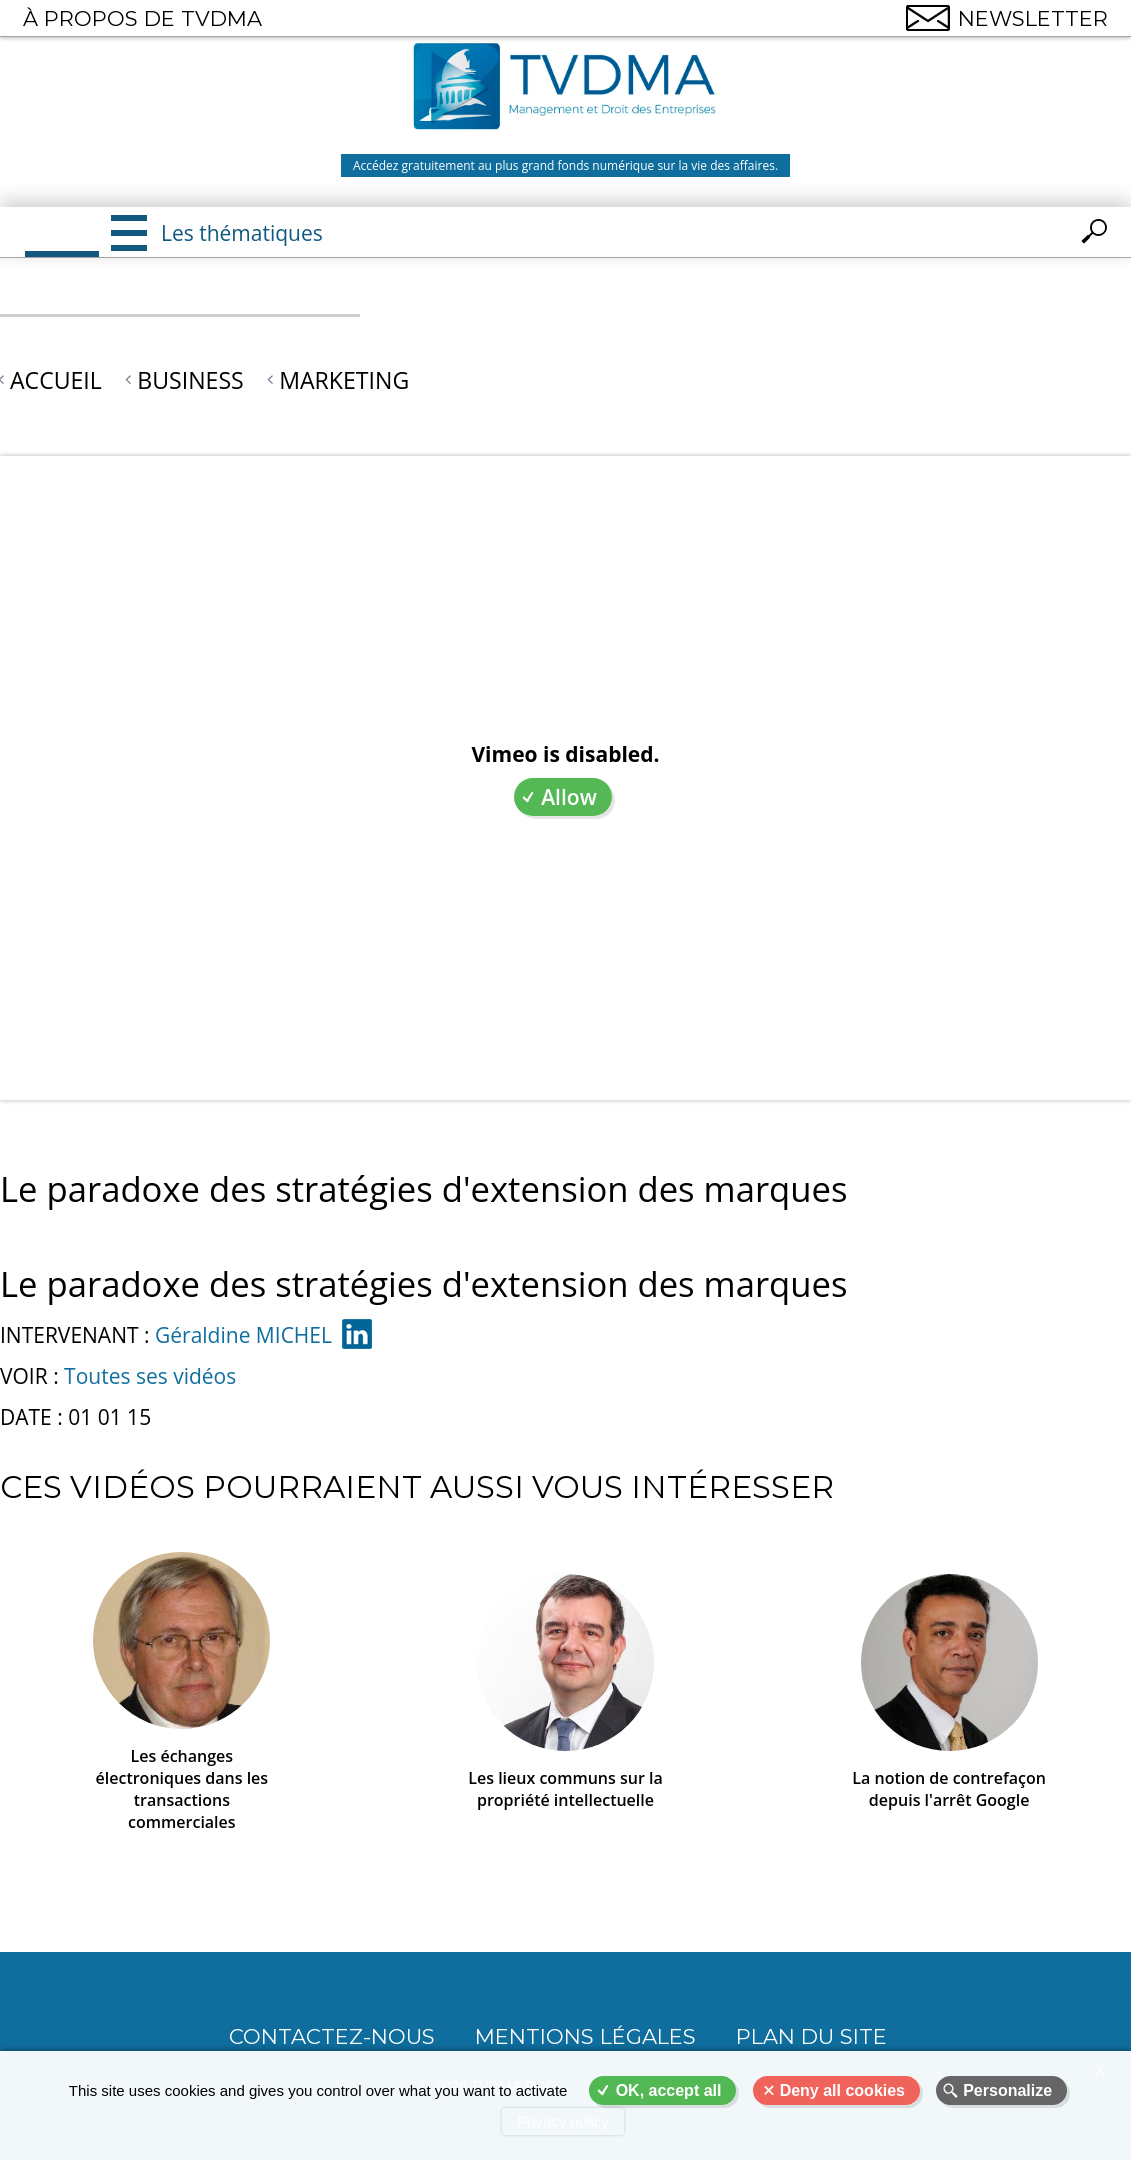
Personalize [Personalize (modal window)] (1007, 2090)
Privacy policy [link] (563, 2121)
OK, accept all (669, 2090)
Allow (569, 797)
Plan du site (811, 2036)
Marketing (344, 380)
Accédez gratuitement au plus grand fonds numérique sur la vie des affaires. (565, 165)
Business (190, 380)
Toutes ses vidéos (150, 1376)
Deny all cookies (842, 2090)
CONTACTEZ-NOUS (332, 2036)
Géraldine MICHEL (243, 1335)
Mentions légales (585, 2036)
